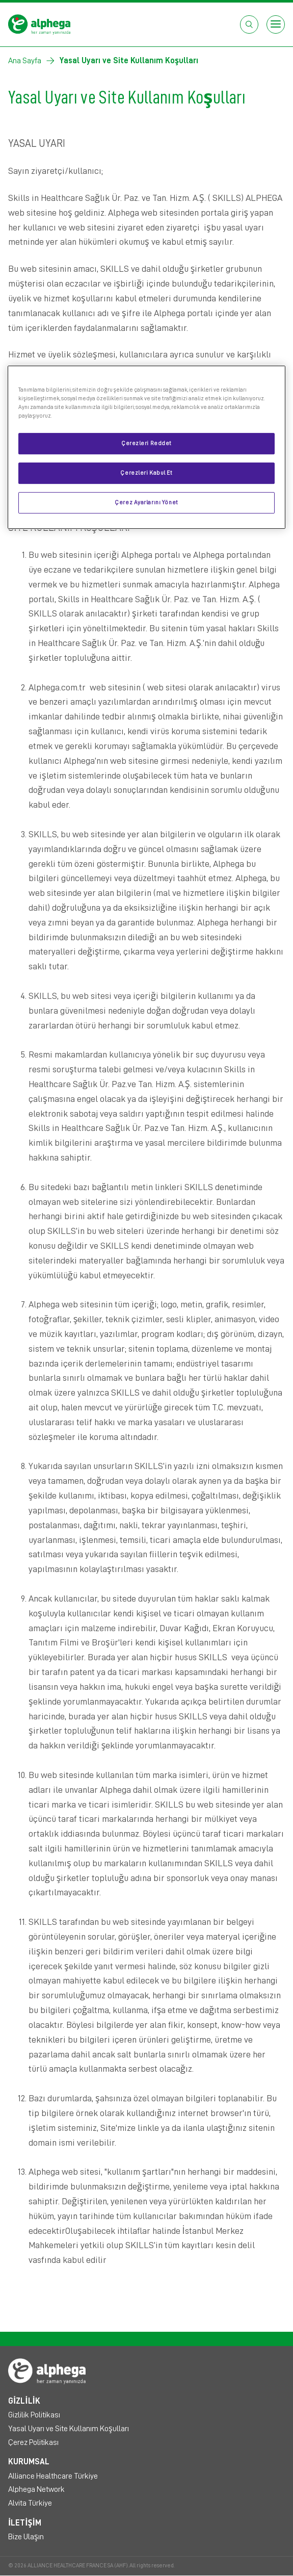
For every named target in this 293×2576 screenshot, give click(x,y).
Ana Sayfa (24, 61)
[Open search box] (249, 24)
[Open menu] (276, 24)
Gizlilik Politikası (34, 2415)
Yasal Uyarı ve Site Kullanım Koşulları (68, 2429)
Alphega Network (36, 2489)
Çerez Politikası (33, 2442)
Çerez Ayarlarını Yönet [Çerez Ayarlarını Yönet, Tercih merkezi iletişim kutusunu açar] (146, 502)
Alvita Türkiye (30, 2503)
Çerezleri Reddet (146, 443)
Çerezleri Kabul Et (146, 473)
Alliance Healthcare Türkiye (53, 2476)
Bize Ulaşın (26, 2537)
